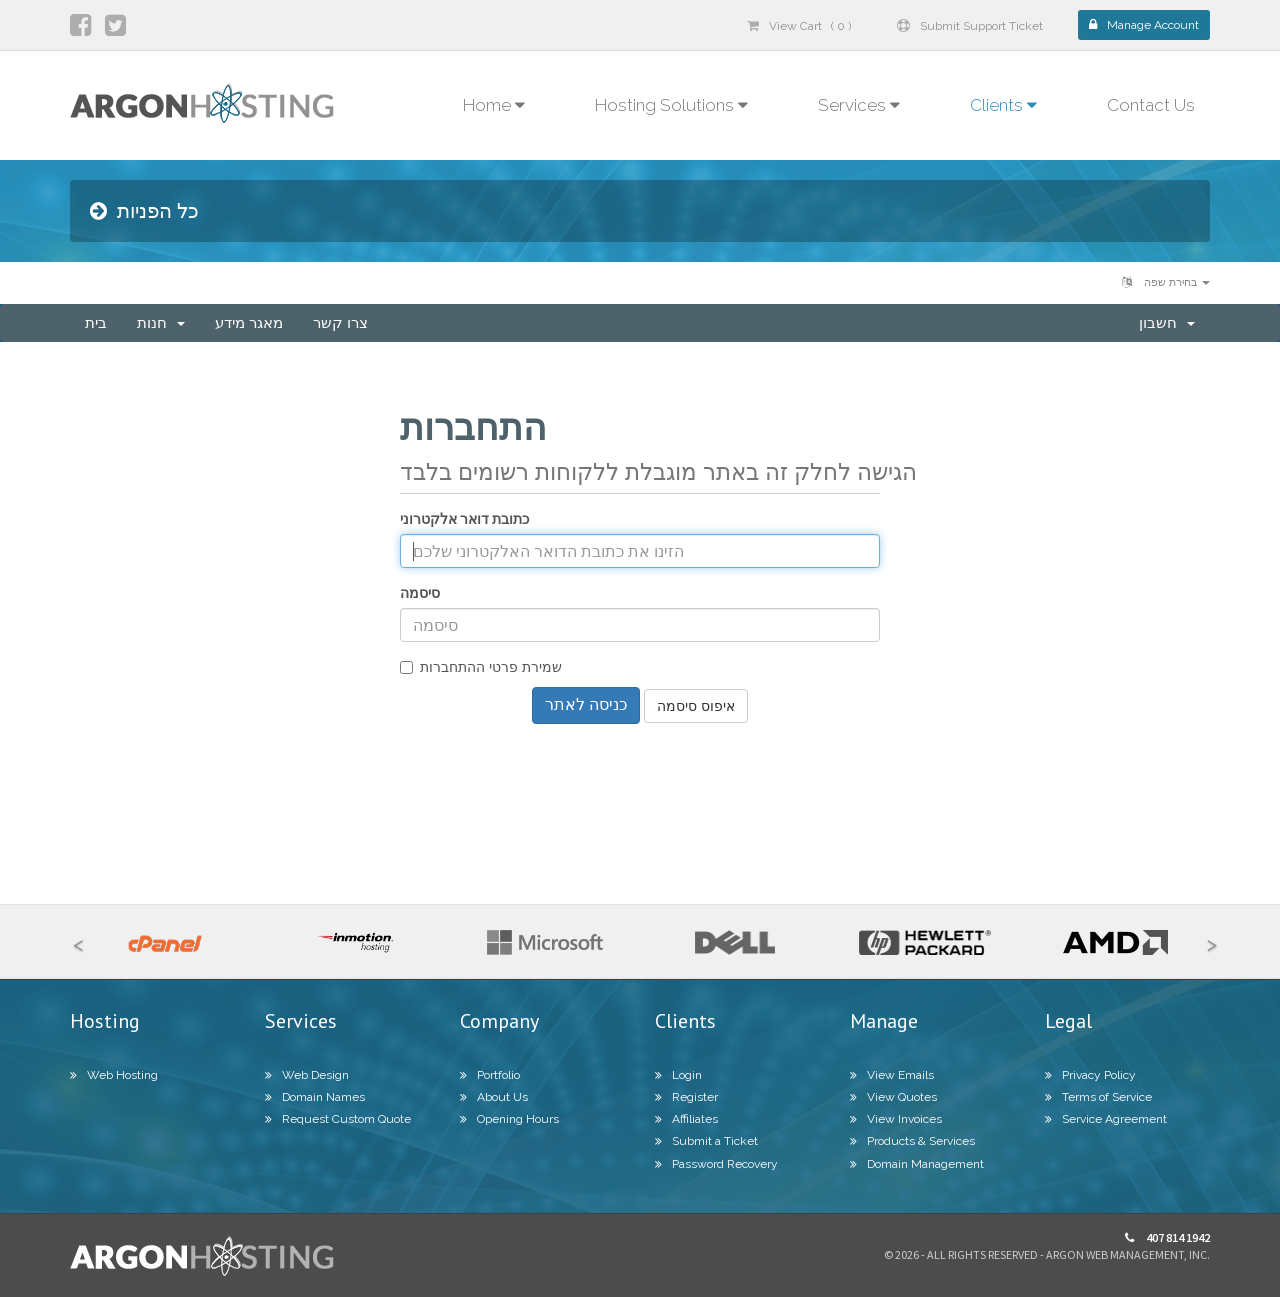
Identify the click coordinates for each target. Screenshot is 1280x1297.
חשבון (1167, 323)
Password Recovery (716, 1164)
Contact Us (1151, 105)
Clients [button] (1003, 105)
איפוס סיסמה (696, 706)
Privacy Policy (1090, 1075)
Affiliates (686, 1119)
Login (678, 1075)
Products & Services (912, 1141)
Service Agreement (1106, 1119)
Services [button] (859, 105)
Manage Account (1144, 25)
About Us (494, 1097)
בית (96, 323)
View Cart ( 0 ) (799, 26)
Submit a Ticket (706, 1141)
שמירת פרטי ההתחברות (481, 667)
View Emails (892, 1075)
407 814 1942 (1167, 1237)
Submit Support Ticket (970, 26)
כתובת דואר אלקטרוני (464, 519)
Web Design (307, 1075)
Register (686, 1097)
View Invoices (896, 1119)
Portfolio (490, 1075)
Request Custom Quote (338, 1119)
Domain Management (917, 1164)
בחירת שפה (1166, 282)
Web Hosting (114, 1075)
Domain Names (315, 1097)
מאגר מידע (249, 323)
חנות (161, 323)
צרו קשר (340, 323)
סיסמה (420, 593)
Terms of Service (1098, 1097)
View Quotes (893, 1097)
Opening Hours (509, 1119)
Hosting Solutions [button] (671, 105)
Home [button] (494, 105)
